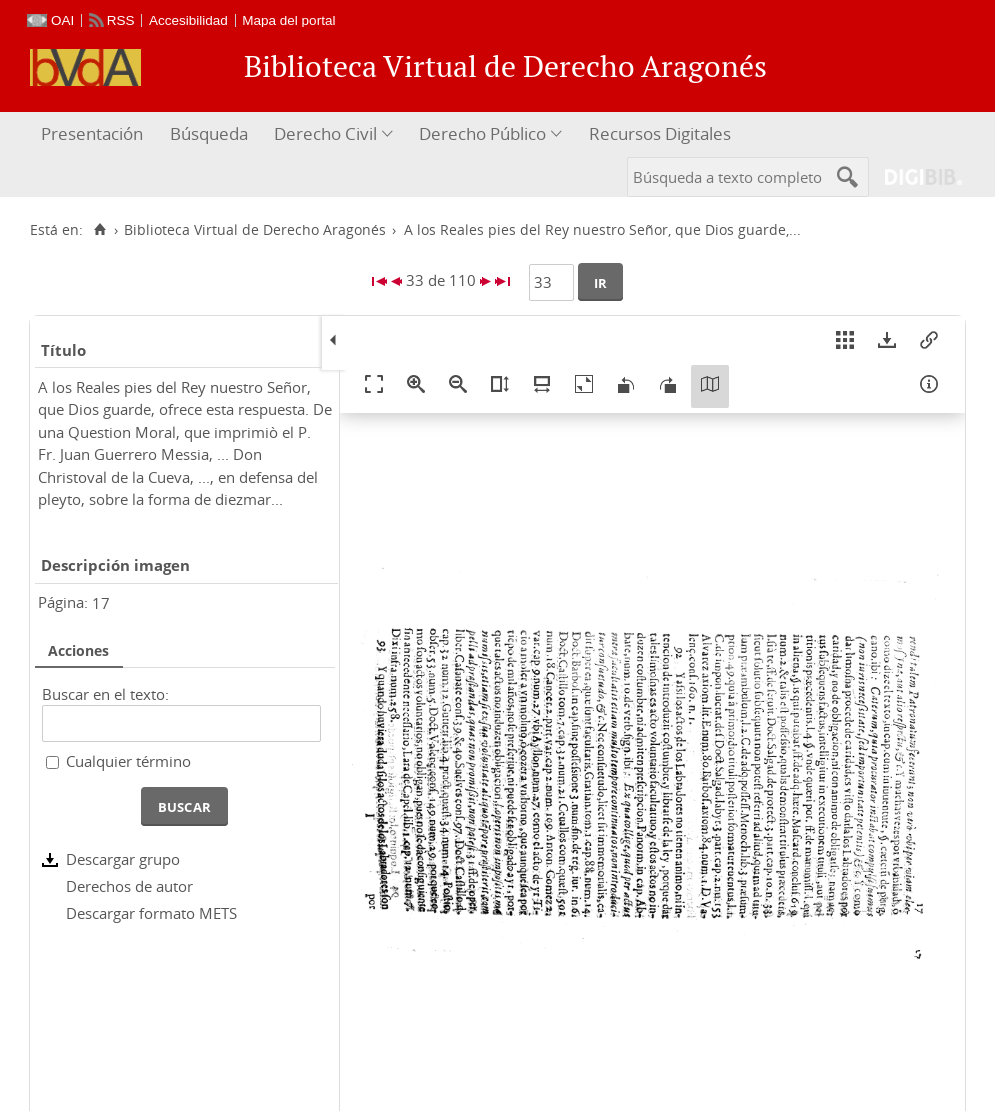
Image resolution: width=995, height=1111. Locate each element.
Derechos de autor (129, 886)
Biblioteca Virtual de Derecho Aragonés (255, 230)
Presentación (92, 133)
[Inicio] (99, 230)
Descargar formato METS (151, 913)
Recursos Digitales (660, 133)
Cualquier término (128, 761)
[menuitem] (94, 134)
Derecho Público (482, 133)
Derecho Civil (325, 133)
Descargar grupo (123, 859)
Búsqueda (209, 133)
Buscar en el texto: (105, 694)
